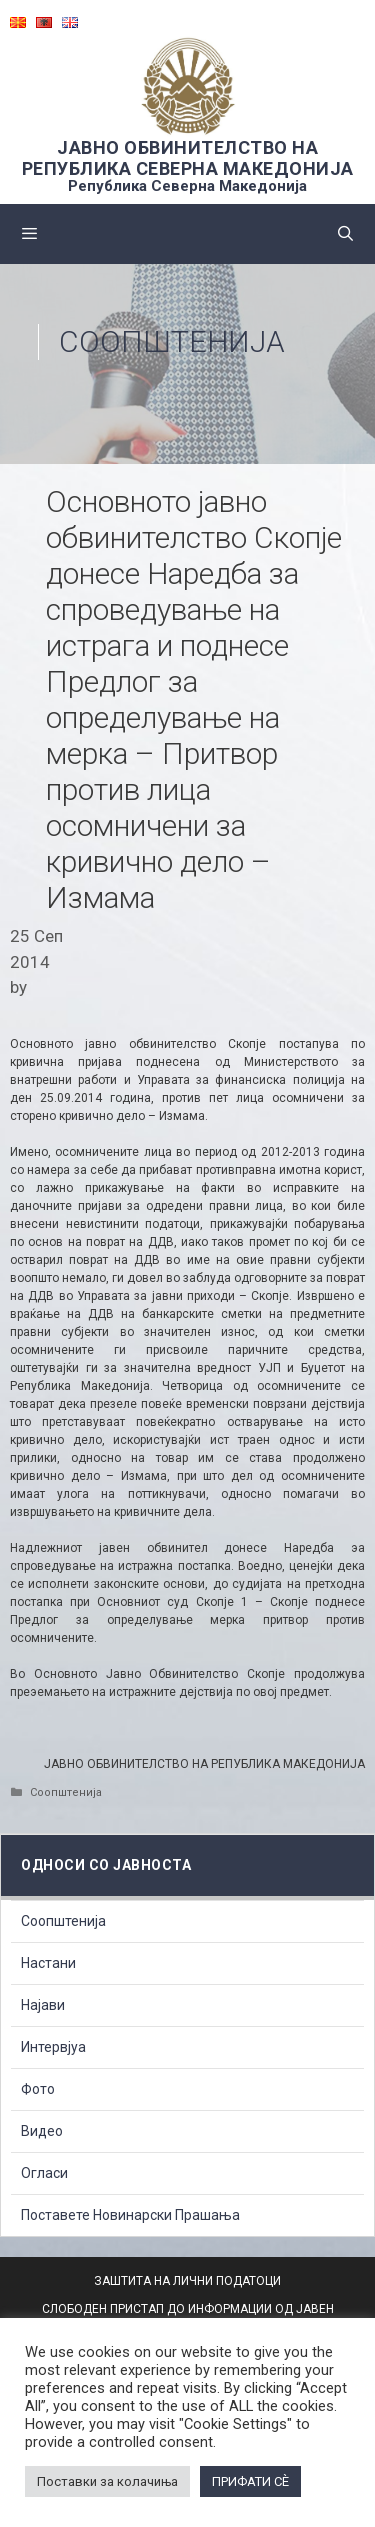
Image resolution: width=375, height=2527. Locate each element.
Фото (38, 2089)
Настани (48, 1963)
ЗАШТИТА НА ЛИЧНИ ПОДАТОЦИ (187, 2281)
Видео (42, 2131)
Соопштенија (172, 341)
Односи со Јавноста (106, 1865)
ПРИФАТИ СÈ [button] (250, 2481)
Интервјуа (53, 2047)
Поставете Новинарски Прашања (130, 2215)
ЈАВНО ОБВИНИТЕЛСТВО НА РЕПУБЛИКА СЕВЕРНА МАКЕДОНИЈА (188, 158)
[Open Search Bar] (345, 234)
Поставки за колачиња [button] (107, 2481)
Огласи (44, 2173)
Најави (43, 2005)
